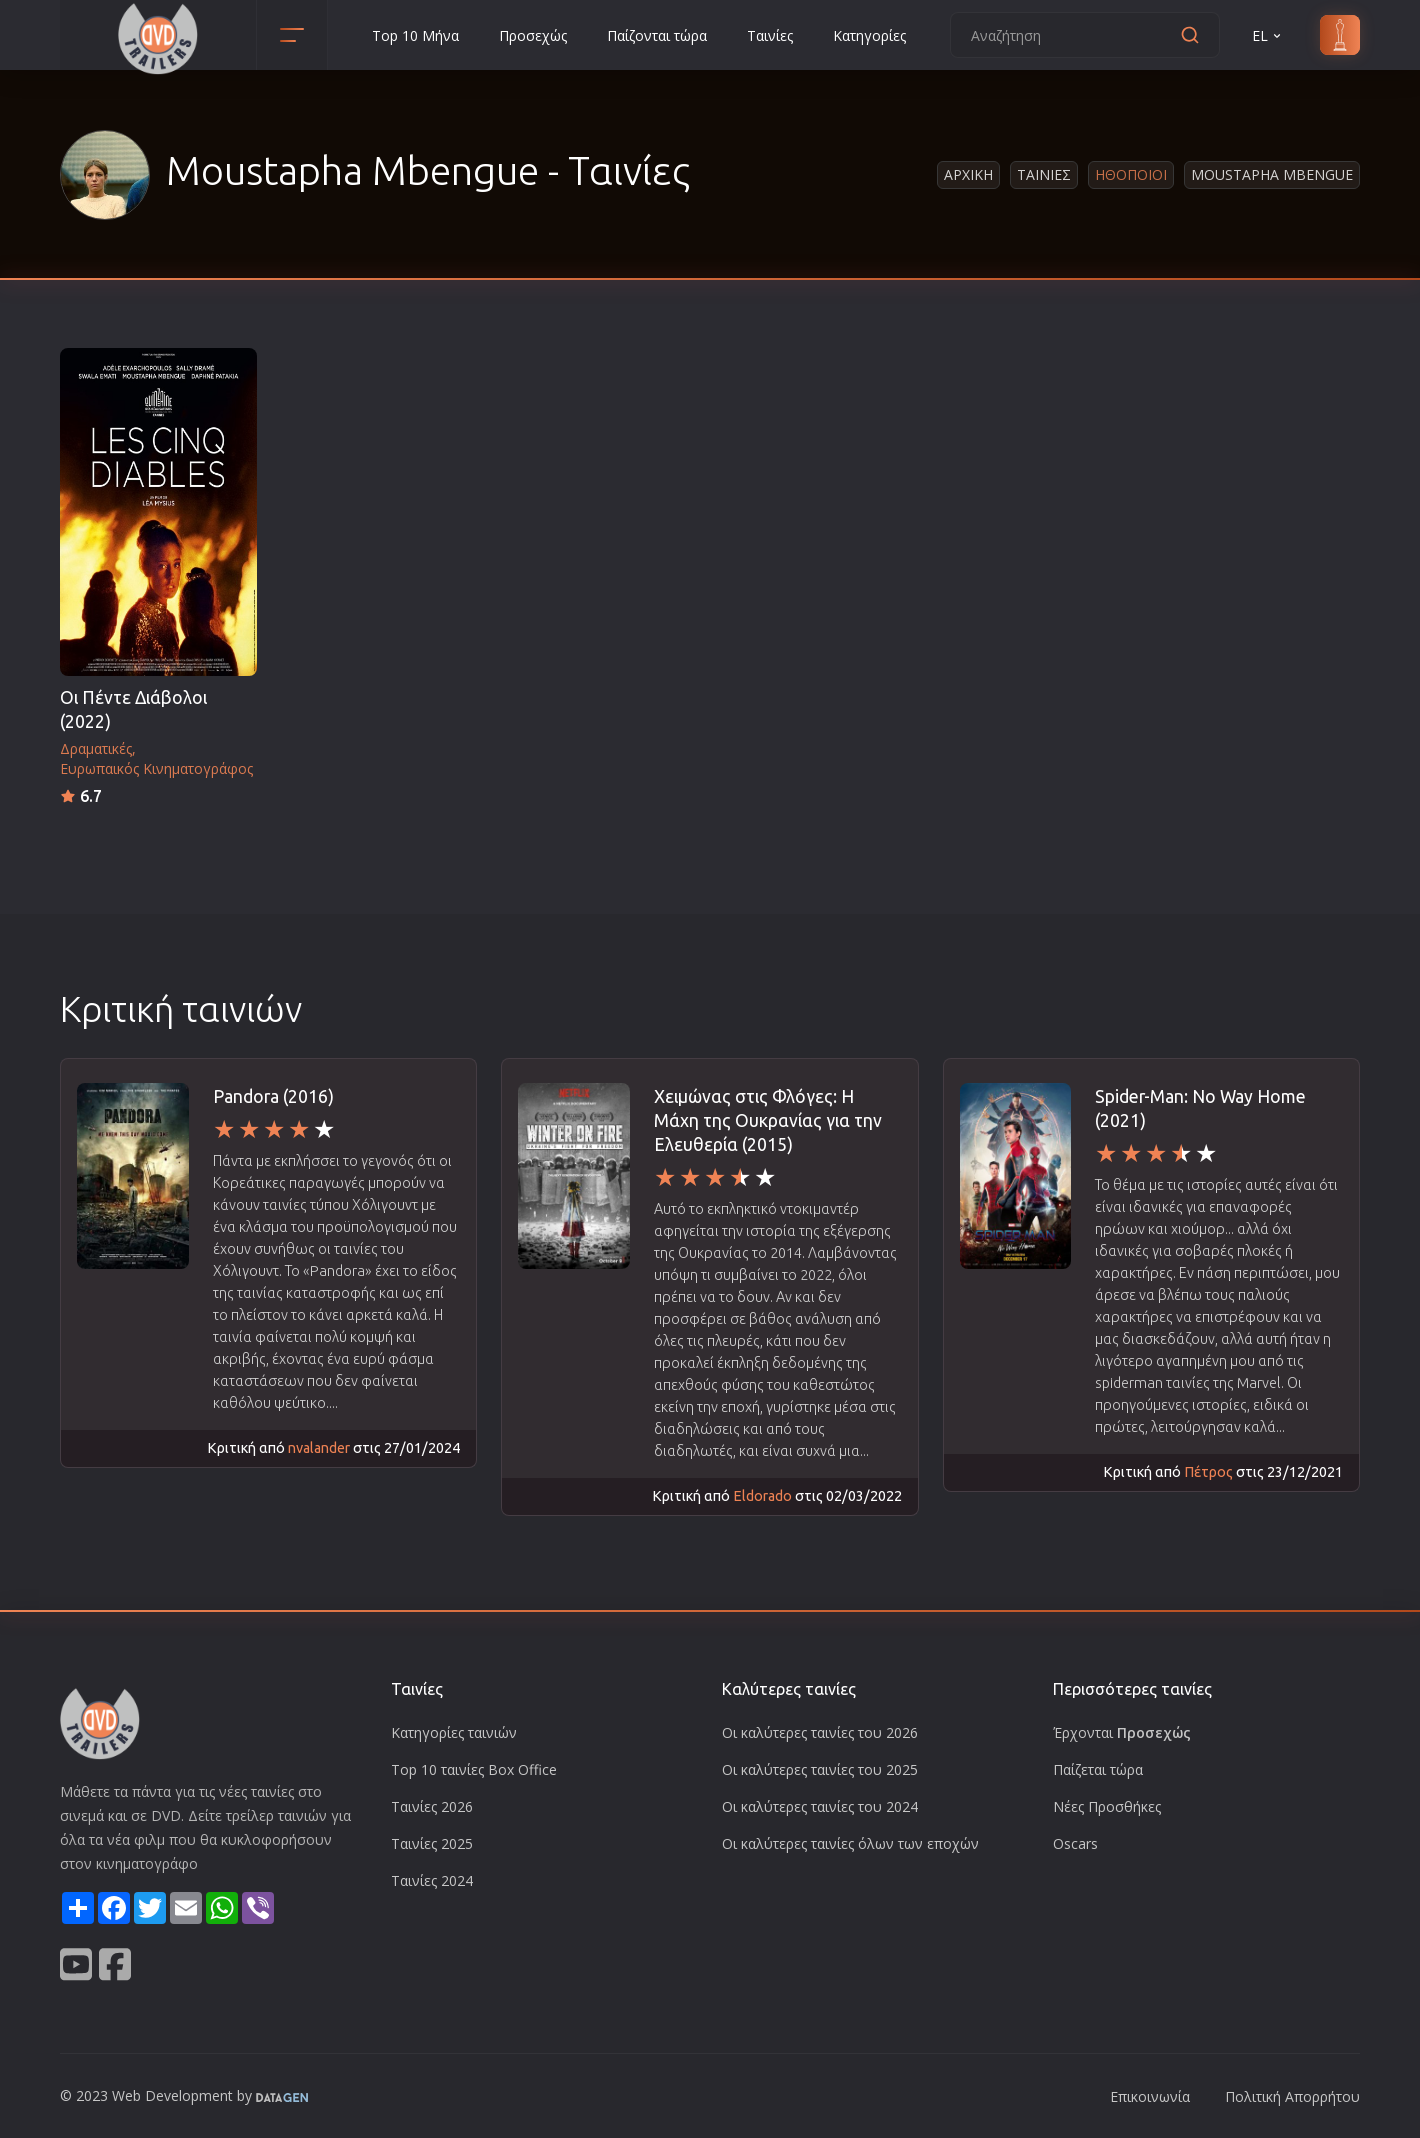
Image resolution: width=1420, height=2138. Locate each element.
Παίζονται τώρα (657, 35)
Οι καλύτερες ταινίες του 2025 (820, 1769)
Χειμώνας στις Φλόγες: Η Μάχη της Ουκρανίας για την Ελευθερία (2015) (768, 1120)
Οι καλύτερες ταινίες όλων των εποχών (850, 1843)
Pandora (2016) (273, 1096)
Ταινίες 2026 (432, 1806)
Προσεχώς (533, 35)
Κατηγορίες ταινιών (454, 1732)
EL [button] (1268, 35)
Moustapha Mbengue (1272, 174)
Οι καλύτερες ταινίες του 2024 (820, 1806)
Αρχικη (968, 174)
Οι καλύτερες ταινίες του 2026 (820, 1732)
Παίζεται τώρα (1098, 1769)
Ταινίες (770, 35)
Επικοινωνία (1150, 2096)
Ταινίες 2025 (432, 1843)
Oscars (1075, 1843)
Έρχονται (1122, 1732)
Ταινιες (1044, 174)
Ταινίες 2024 (432, 1880)
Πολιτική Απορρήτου (1292, 2096)
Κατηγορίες (869, 35)
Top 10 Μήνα (415, 35)
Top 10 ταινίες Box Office (474, 1769)
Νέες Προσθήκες (1107, 1806)
